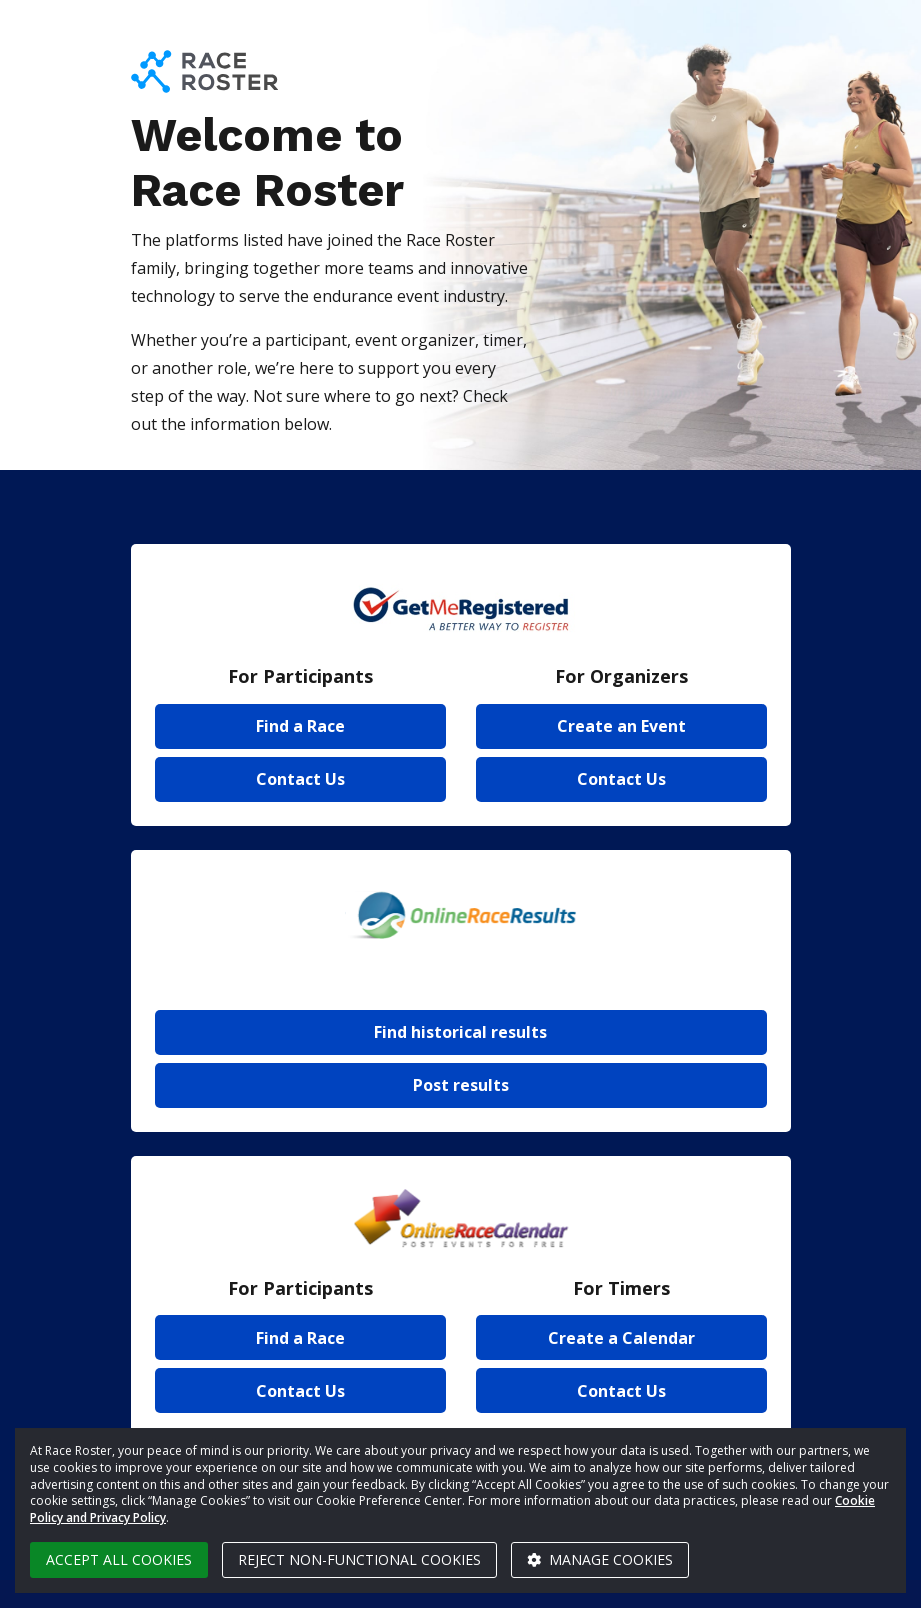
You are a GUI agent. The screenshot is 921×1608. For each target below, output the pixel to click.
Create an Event (621, 726)
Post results (461, 1085)
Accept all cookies (119, 1559)
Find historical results (460, 1032)
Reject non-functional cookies (359, 1559)
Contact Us (300, 779)
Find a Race (300, 726)
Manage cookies (600, 1559)
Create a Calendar (621, 1338)
